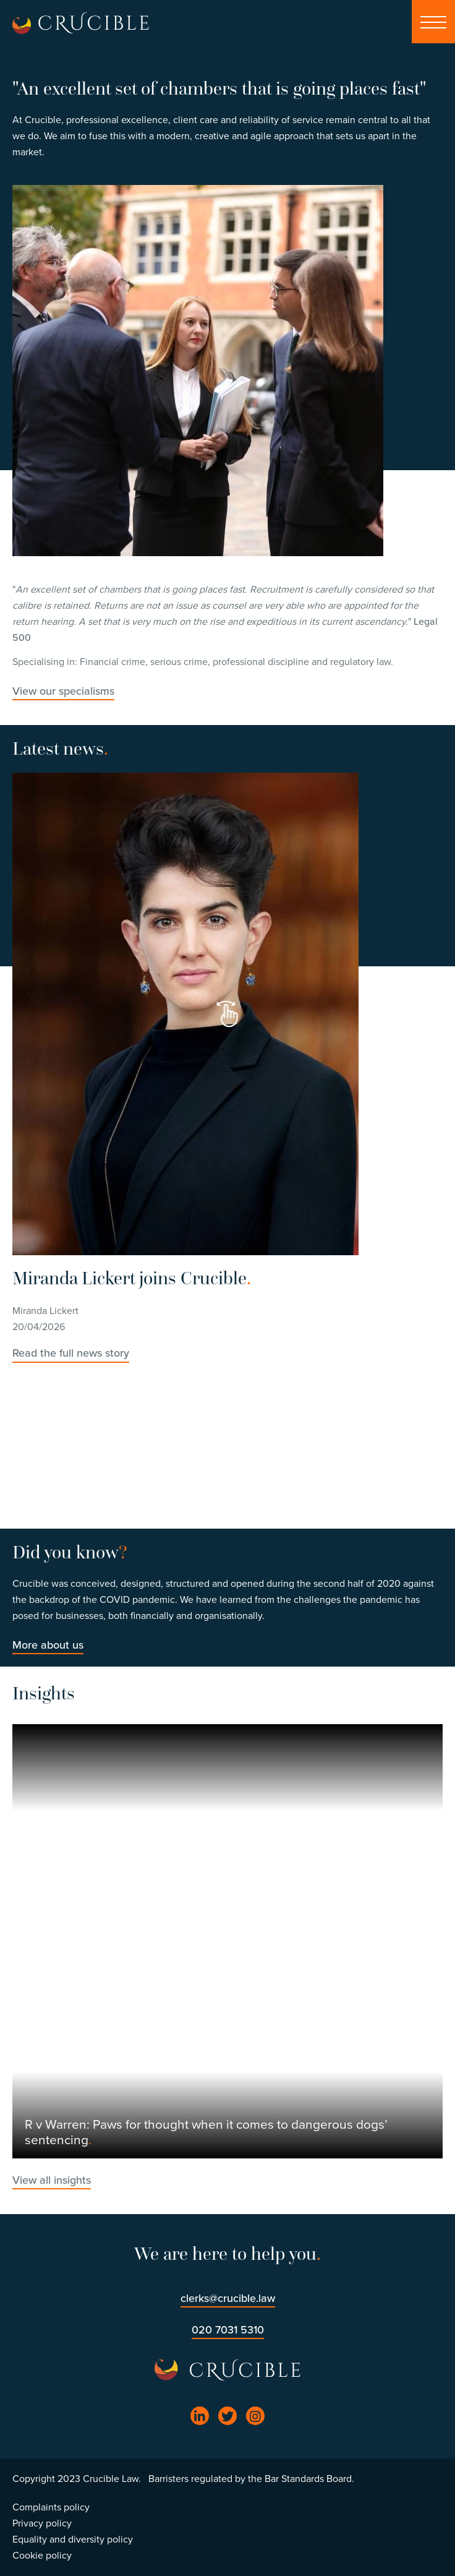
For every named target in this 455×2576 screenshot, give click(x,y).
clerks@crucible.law (228, 2298)
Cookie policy (42, 2555)
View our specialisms (63, 691)
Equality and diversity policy (72, 2539)
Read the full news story (70, 1353)
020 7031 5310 (228, 2330)
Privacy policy (42, 2523)
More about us (47, 1645)
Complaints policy (51, 2507)
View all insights (51, 2180)
